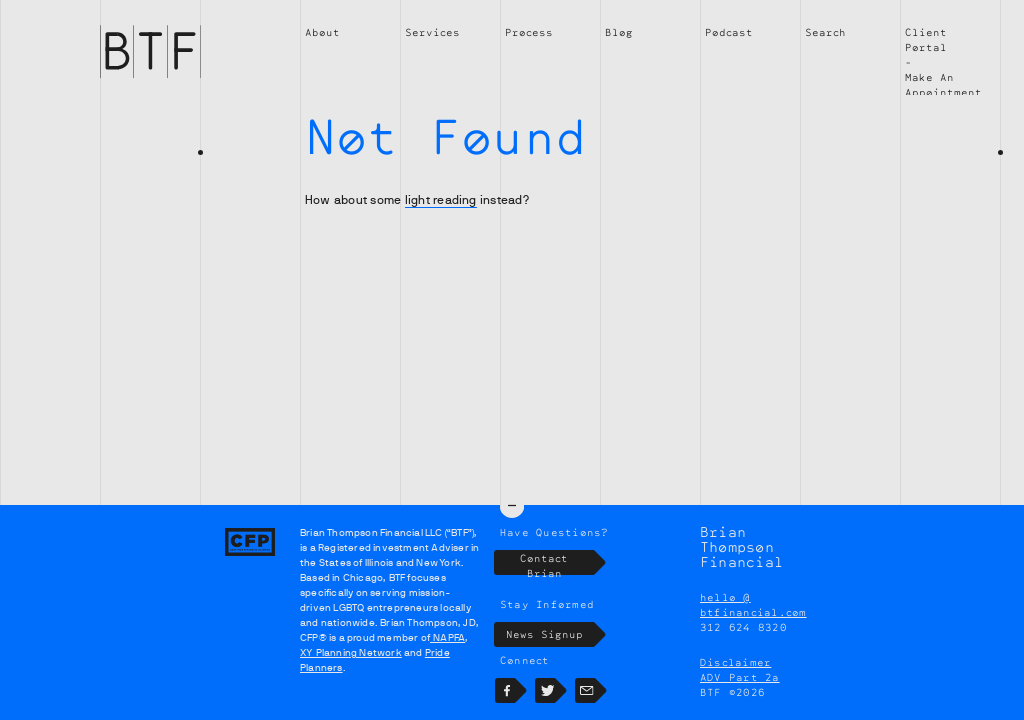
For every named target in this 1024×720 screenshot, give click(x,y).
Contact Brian (557, 562)
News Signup (550, 634)
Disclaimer (735, 662)
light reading (441, 200)
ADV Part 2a (740, 677)
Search (825, 32)
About (322, 32)
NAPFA (447, 637)
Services (432, 32)
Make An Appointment (943, 84)
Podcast (729, 32)
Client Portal (926, 39)
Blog (619, 32)
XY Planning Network (351, 652)
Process (529, 32)
